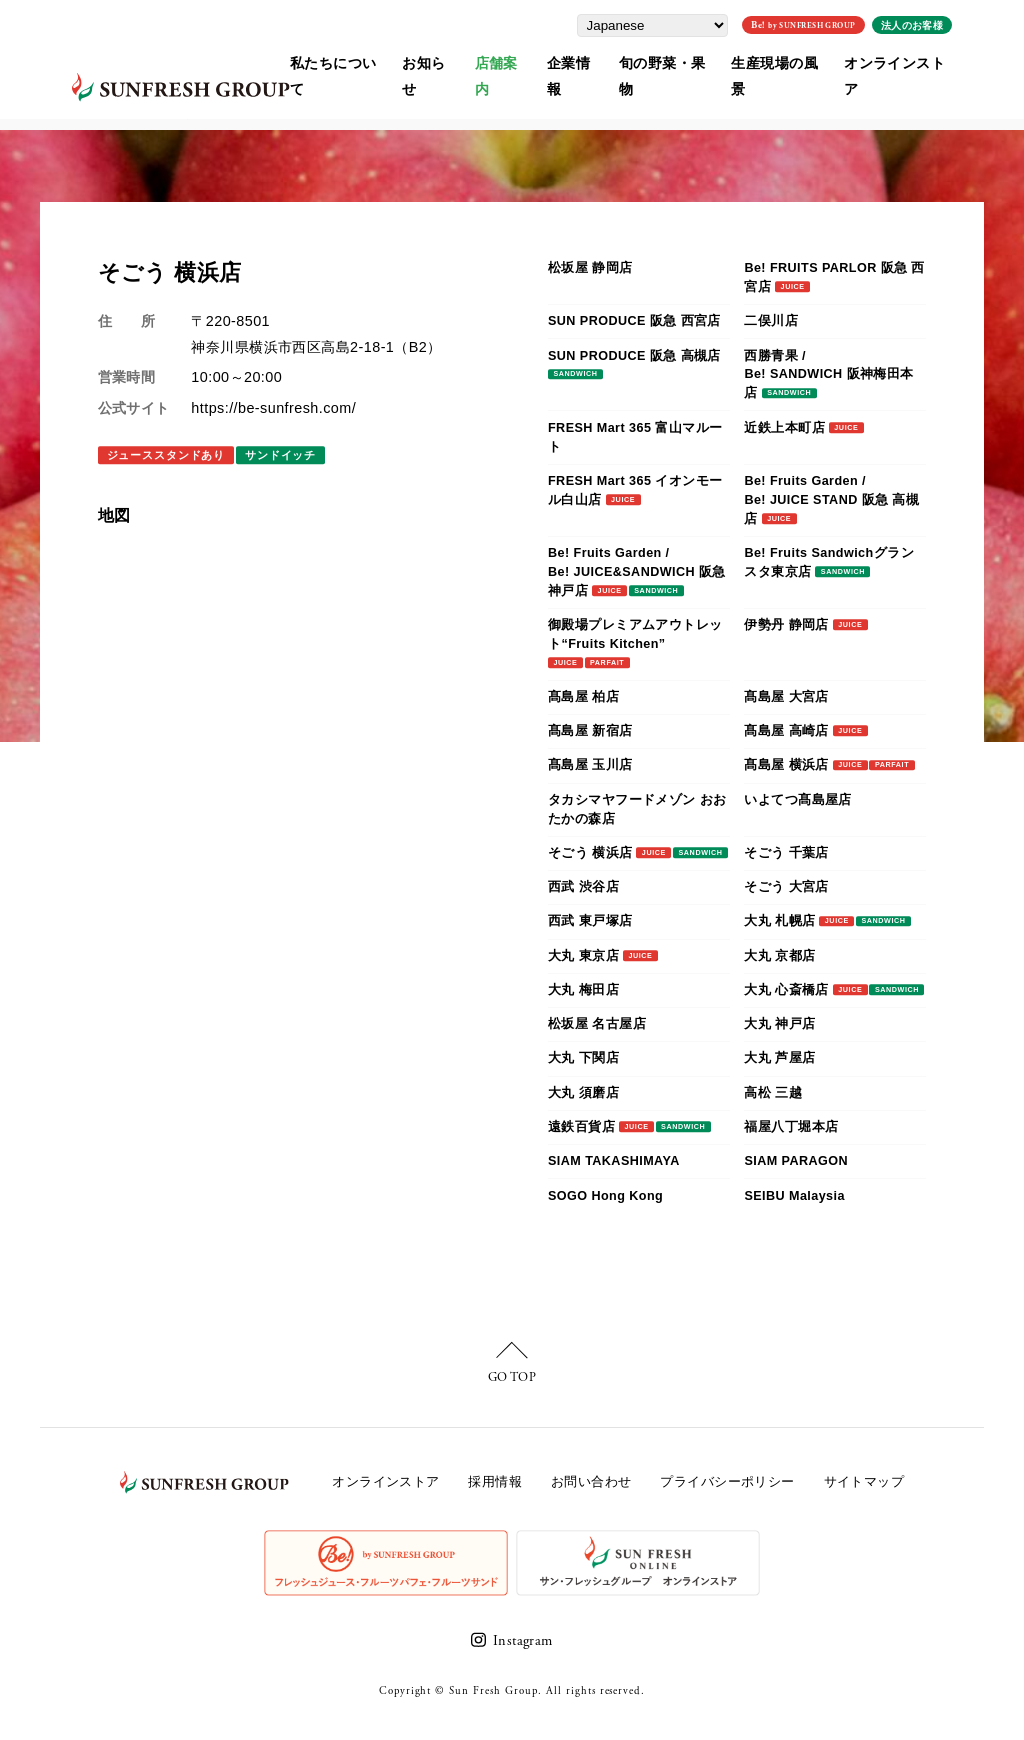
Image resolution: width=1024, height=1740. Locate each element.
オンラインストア (926, 61)
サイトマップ (864, 1482)
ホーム (57, 113)
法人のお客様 (943, 22)
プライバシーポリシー (727, 1482)
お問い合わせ (591, 1482)
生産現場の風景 (800, 61)
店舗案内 (508, 61)
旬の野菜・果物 (680, 61)
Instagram (523, 1641)
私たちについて (334, 61)
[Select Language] (684, 22)
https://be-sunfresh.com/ (273, 408)
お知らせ (432, 61)
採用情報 (495, 1482)
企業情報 (584, 61)
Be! (835, 22)
